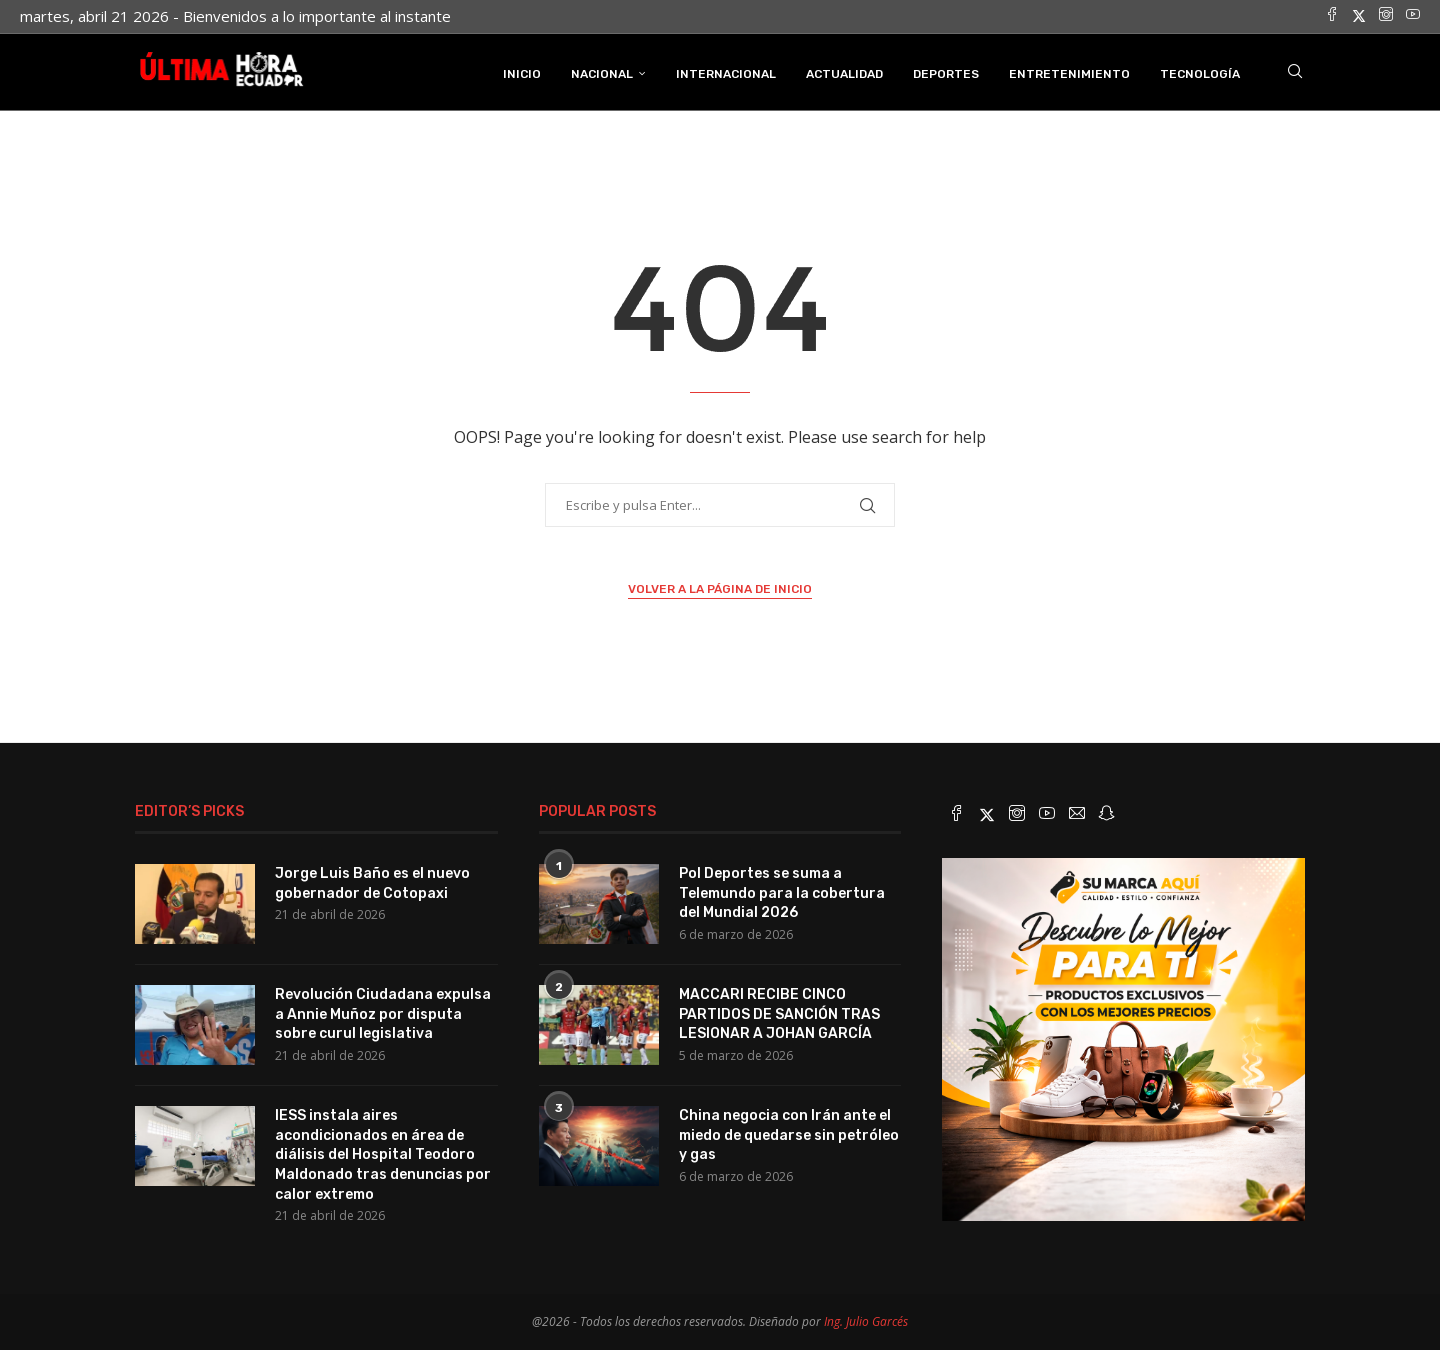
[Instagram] (1386, 16)
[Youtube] (1413, 16)
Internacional (726, 73)
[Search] (1295, 73)
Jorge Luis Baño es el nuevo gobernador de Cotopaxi (372, 882)
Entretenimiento (1069, 73)
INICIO (522, 73)
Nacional (602, 73)
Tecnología (1200, 73)
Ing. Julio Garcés (866, 1320)
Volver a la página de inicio (720, 588)
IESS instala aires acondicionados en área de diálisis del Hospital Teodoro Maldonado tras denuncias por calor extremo (383, 1153)
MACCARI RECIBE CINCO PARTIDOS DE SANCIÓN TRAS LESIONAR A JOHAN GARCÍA (779, 1013)
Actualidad (844, 73)
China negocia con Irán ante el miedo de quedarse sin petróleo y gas (789, 1134)
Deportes (946, 73)
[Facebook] (1332, 16)
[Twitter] (1359, 16)
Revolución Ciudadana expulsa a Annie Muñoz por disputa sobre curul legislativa (383, 1013)
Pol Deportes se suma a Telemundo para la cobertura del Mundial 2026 (782, 892)
